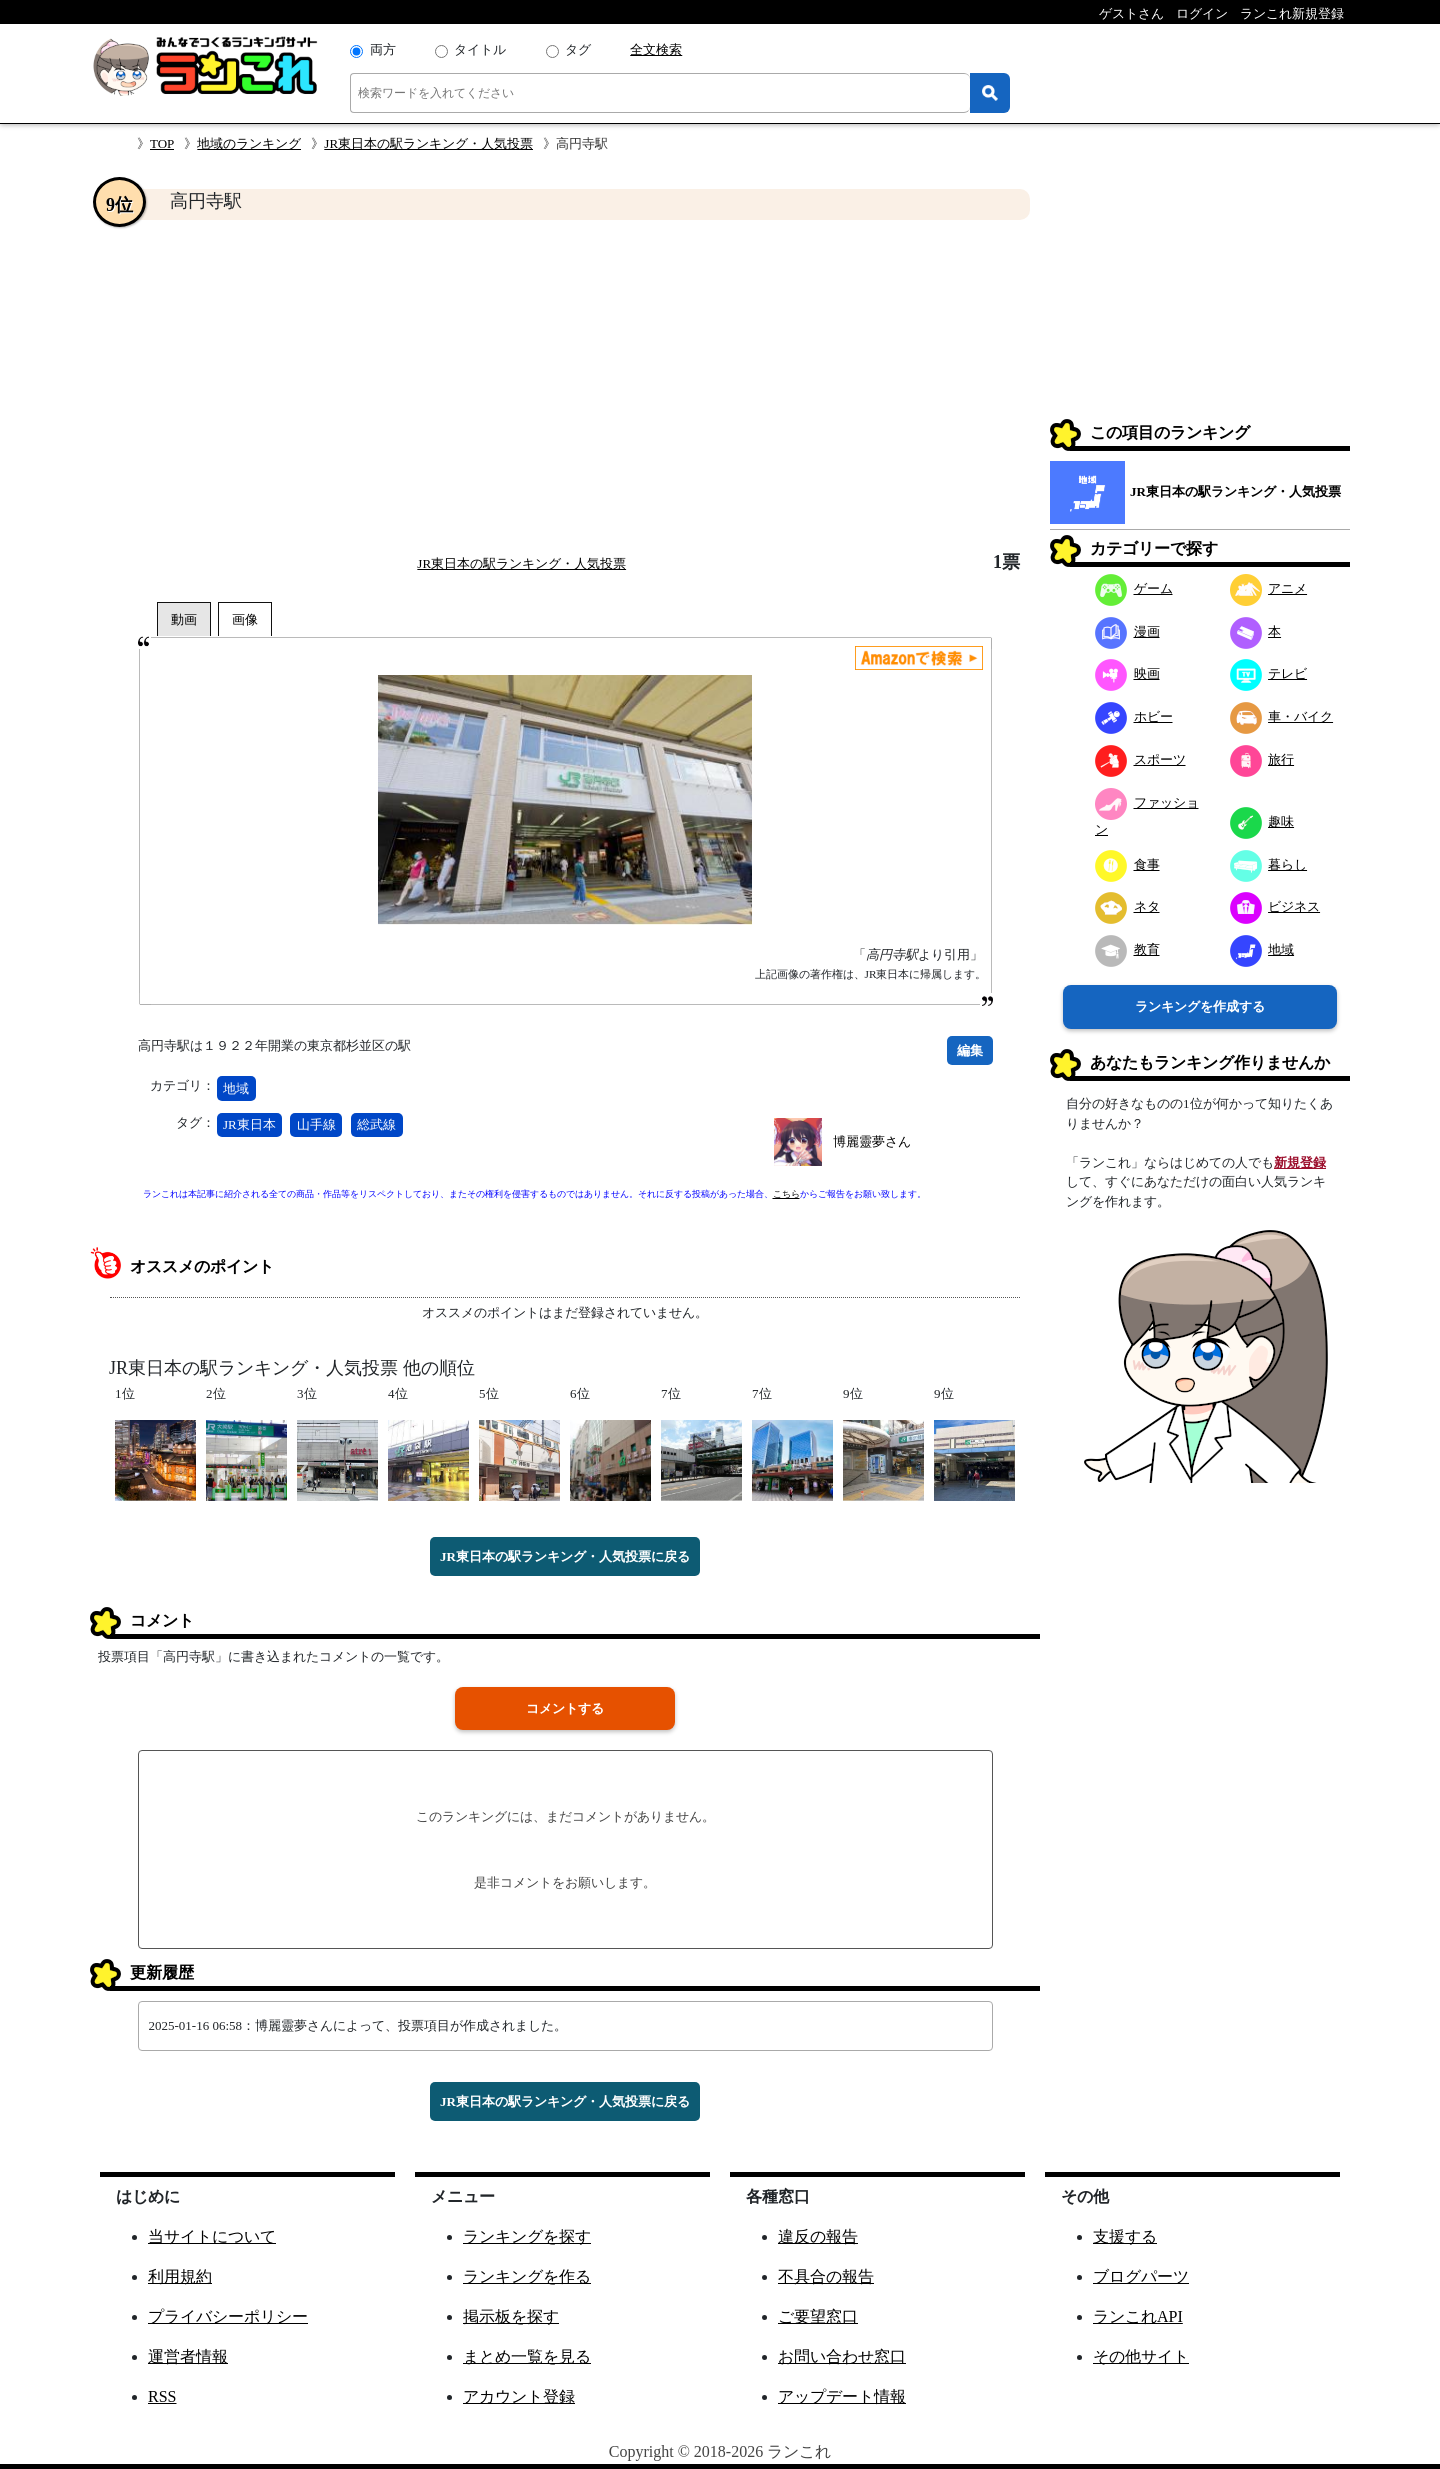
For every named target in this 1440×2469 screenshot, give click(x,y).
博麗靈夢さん (872, 1141)
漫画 (1127, 631)
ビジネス (1275, 906)
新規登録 (1300, 1162)
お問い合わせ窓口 (842, 2356)
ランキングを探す (527, 2236)
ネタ (1127, 906)
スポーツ (1140, 759)
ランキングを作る (527, 2276)
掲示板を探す (511, 2316)
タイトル (480, 49)
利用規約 (180, 2276)
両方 (383, 49)
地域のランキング (249, 143)
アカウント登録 (519, 2396)
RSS (162, 2396)
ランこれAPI (1138, 2316)
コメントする (565, 1708)
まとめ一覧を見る (527, 2356)
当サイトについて (212, 2236)
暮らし (1269, 864)
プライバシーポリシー (228, 2316)
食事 (1127, 864)
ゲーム (1134, 588)
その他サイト (1141, 2356)
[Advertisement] (565, 386)
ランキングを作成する (1200, 1006)
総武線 (376, 1124)
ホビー (1134, 716)
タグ (578, 49)
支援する (1125, 2236)
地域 (236, 1088)
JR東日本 (249, 1124)
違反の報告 (818, 2236)
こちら (786, 1194)
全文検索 (656, 49)
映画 (1127, 673)
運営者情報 (188, 2356)
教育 (1127, 949)
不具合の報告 (826, 2276)
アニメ (1269, 588)
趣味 (1262, 821)
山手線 (316, 1124)
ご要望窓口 (818, 2316)
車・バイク (1282, 716)
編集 (970, 1050)
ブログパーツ (1141, 2276)
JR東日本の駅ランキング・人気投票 (428, 143)
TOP (162, 143)
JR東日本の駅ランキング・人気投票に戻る (565, 1556)
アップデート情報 (842, 2396)
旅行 (1262, 759)
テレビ (1269, 673)
